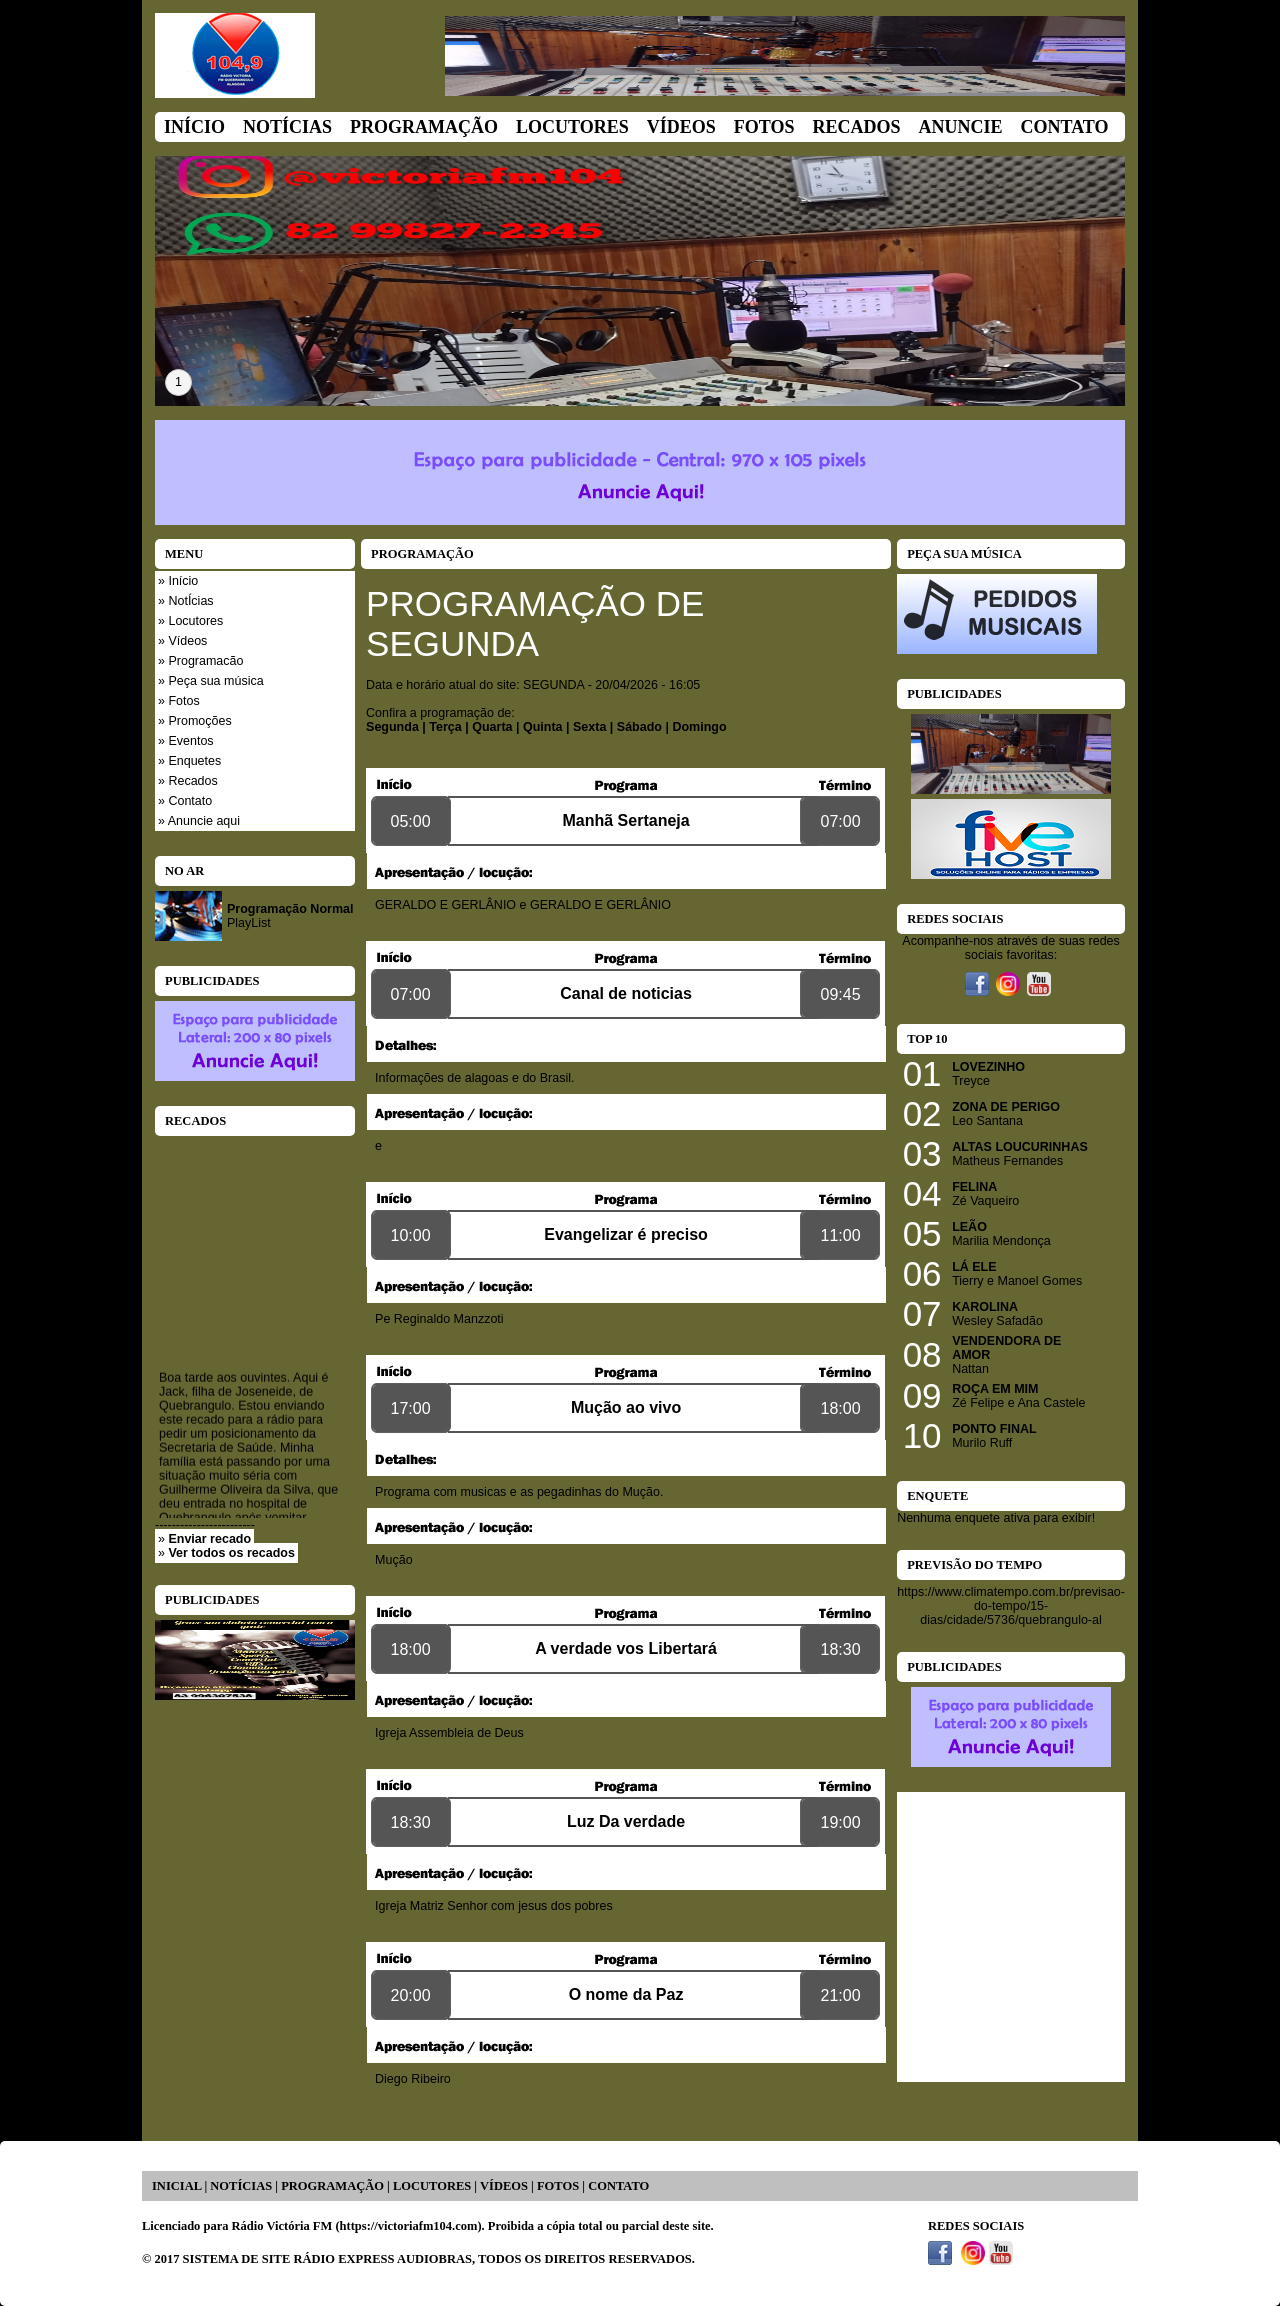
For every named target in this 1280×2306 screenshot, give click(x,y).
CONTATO (618, 2186)
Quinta (543, 727)
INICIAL (176, 2186)
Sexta (589, 727)
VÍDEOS (504, 2186)
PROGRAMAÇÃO (332, 2186)
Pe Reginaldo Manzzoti (439, 1319)
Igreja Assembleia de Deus (449, 1733)
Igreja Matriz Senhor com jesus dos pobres (494, 1906)
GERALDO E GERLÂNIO (445, 905)
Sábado (639, 727)
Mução (394, 1560)
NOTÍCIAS (241, 2186)
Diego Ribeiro (413, 2079)
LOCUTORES (432, 2186)
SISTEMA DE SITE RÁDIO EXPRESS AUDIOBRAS (327, 2259)
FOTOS (558, 2186)
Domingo (699, 727)
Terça (445, 727)
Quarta (492, 727)
